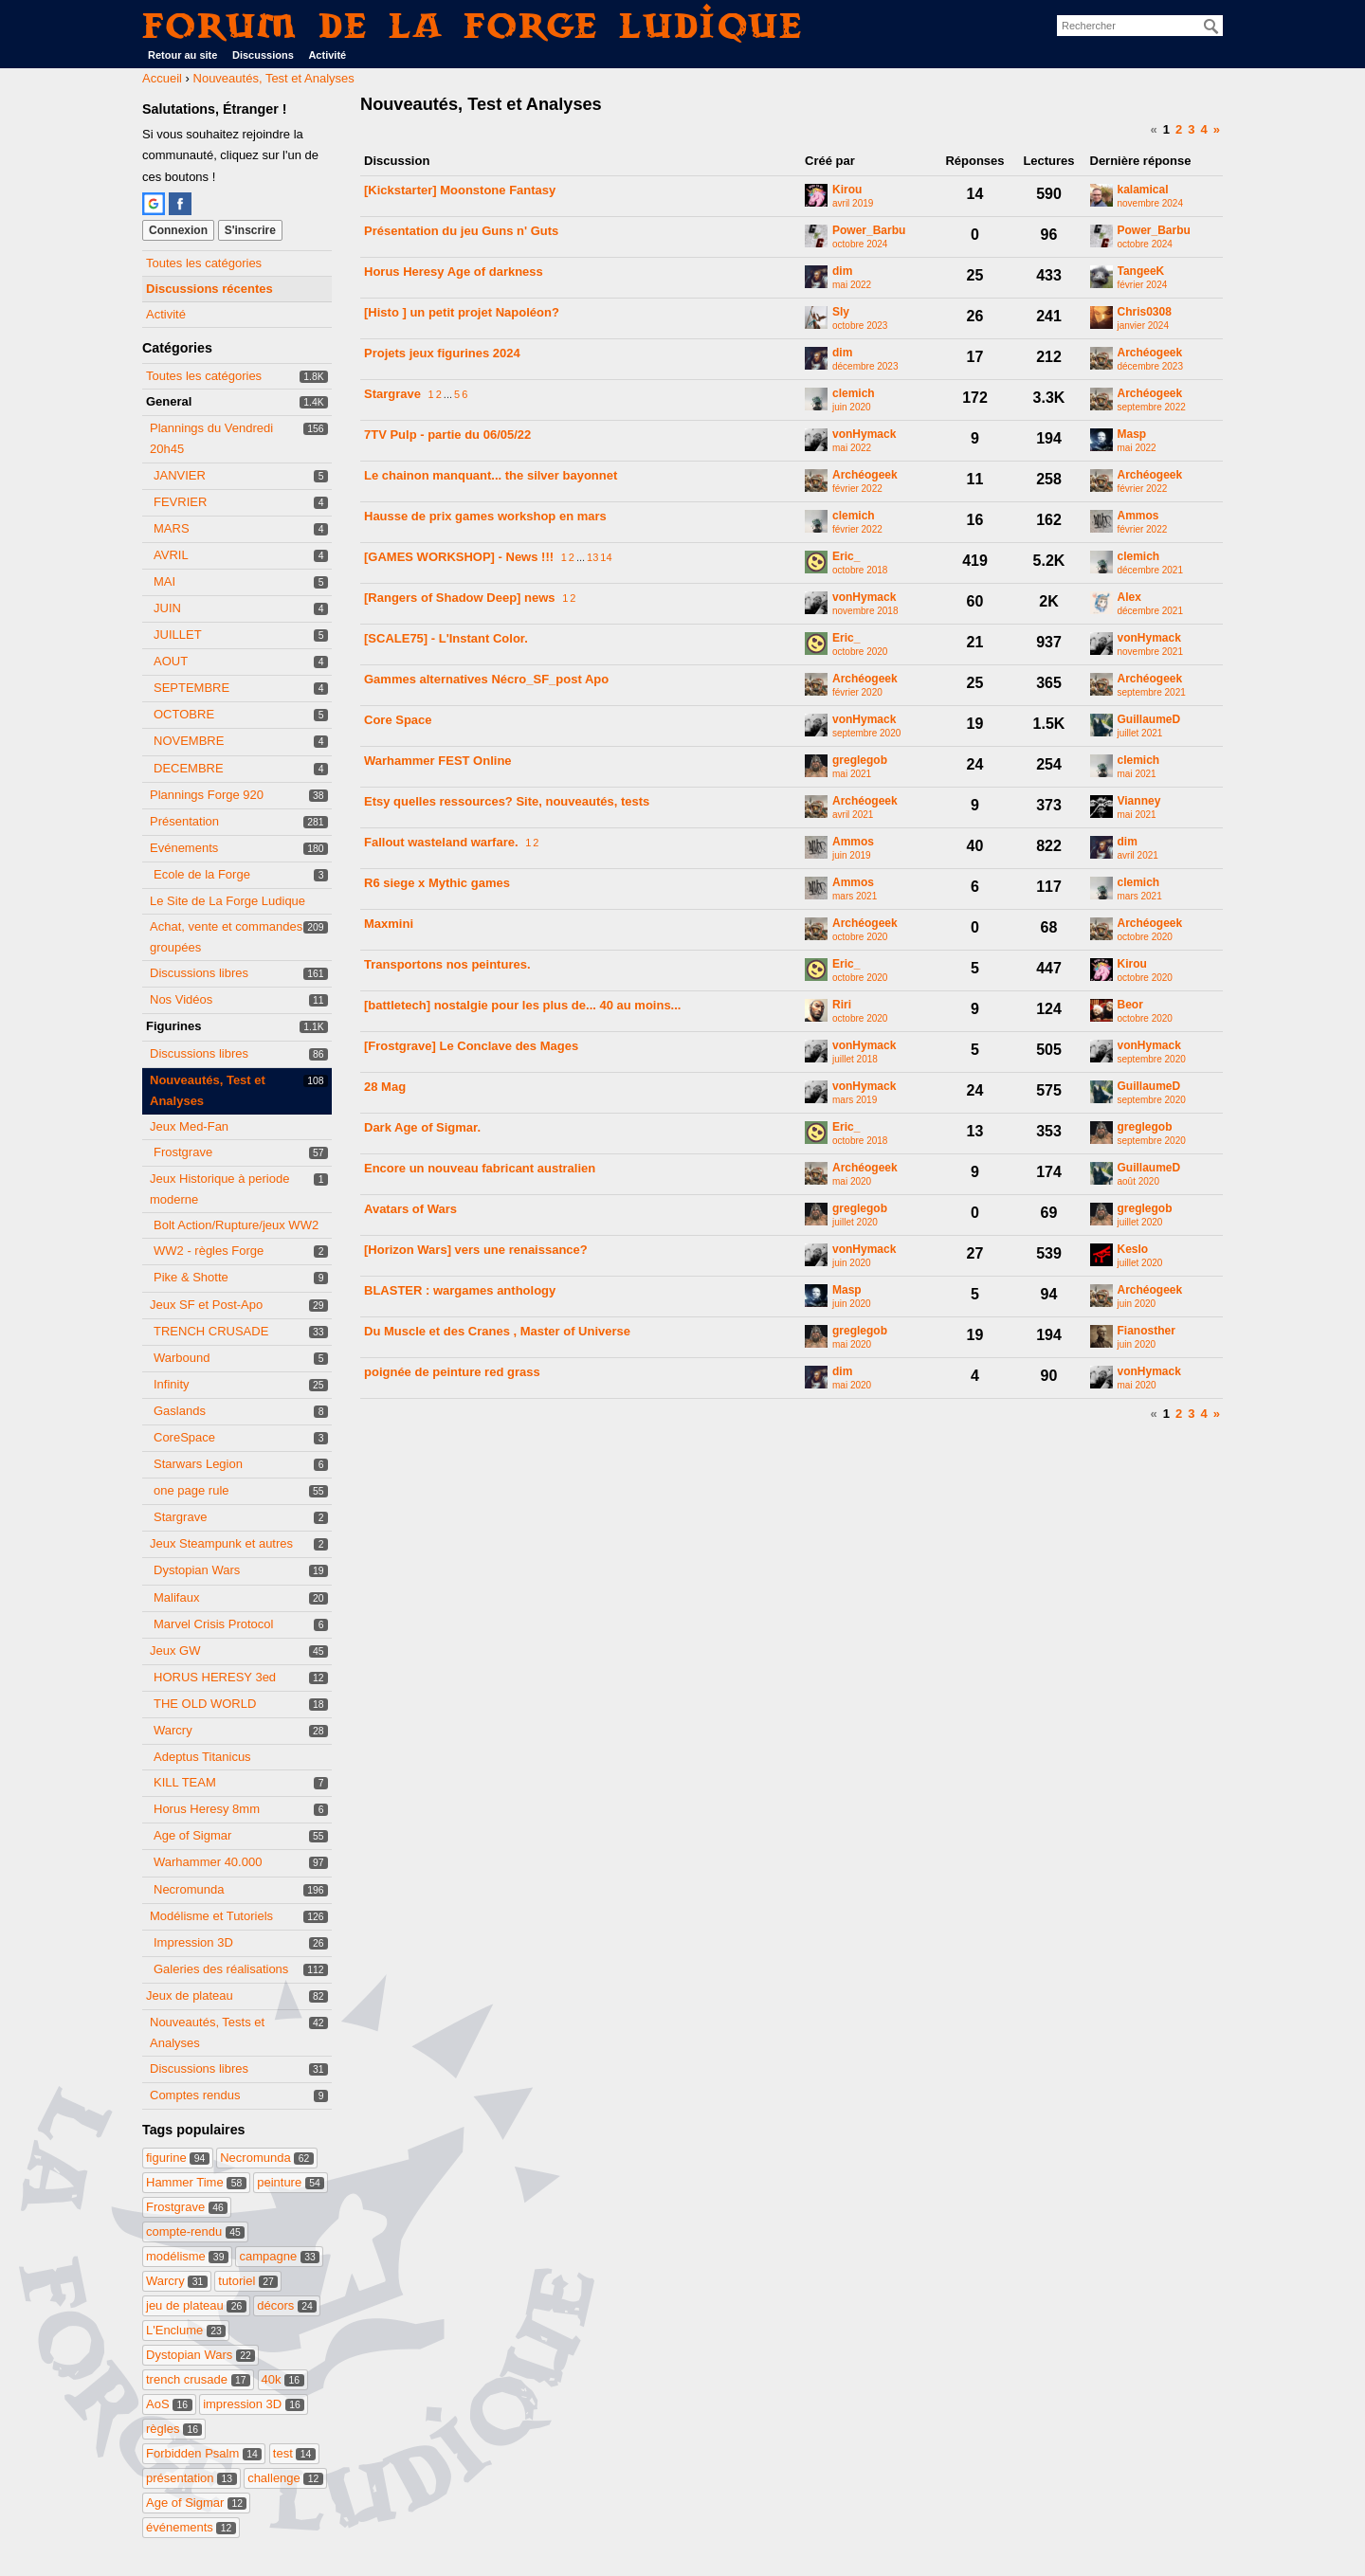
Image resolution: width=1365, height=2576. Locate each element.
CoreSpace (184, 1437)
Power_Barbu (868, 231)
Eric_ (846, 557)
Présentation (184, 821)
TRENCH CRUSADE (211, 1331)
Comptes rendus (195, 2095)
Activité (327, 55)
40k (283, 2379)
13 (592, 557)
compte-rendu (195, 2231)
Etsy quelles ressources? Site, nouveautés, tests (506, 801)
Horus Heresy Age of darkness (453, 271)
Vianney (1139, 801)
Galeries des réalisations (221, 1969)
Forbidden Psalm (204, 2453)
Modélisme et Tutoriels (211, 1916)
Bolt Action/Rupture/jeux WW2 (236, 1225)
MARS (172, 528)
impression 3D (253, 2404)
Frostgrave (183, 1152)
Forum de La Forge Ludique (473, 25)
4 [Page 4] (1204, 129)
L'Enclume (186, 2330)
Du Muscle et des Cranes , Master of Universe (497, 1331)
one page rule (191, 1490)
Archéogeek (1150, 353)
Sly (840, 312)
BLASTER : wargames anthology (459, 1290)
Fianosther (1146, 1331)
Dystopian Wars (197, 1570)
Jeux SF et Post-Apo (206, 1304)
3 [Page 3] (1191, 129)
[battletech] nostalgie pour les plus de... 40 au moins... (522, 1005)
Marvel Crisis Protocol (213, 1624)
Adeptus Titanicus (202, 1757)
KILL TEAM (185, 1782)
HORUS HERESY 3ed (215, 1677)
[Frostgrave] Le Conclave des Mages (471, 1046)
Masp (1132, 434)
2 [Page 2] (1178, 129)
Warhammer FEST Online (438, 760)
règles (174, 2429)
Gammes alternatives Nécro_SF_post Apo (486, 679)
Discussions (263, 55)
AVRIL (171, 555)
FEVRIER (180, 502)
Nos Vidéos (181, 999)
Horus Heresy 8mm (207, 1809)
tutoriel (248, 2281)
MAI (164, 581)
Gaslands (180, 1411)
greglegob (859, 760)
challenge (285, 2478)
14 (605, 557)
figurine (177, 2157)
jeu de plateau (196, 2305)
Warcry (173, 1730)
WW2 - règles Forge (209, 1250)
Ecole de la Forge (202, 874)
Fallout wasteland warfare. (441, 842)
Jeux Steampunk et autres (221, 1543)
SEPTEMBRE (191, 687)
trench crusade (198, 2379)
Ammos (1138, 516)
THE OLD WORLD (205, 1703)
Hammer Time (196, 2182)
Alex (1129, 597)
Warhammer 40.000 (208, 1862)
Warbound (182, 1358)
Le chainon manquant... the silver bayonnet (490, 475)
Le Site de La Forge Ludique (227, 901)
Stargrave (180, 1517)
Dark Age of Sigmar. (422, 1127)
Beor (1130, 1005)
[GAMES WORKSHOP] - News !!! (459, 557)
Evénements (184, 848)
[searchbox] (1140, 25)
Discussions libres (199, 973)
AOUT (171, 661)
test (294, 2453)
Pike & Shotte (191, 1277)
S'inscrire (250, 230)
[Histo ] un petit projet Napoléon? (461, 312)
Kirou (847, 190)
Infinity (172, 1384)
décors (287, 2305)
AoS (169, 2404)
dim (842, 271)
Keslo (1133, 1249)
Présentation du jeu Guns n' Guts (461, 231)
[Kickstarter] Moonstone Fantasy (459, 190)
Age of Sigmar (192, 1835)
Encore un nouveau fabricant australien (479, 1168)
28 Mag (385, 1086)
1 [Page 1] (1166, 129)
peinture (290, 2182)
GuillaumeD (1149, 720)
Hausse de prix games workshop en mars (485, 516)
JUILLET (178, 634)
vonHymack (864, 434)
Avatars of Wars (410, 1209)
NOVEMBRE (189, 741)
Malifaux (176, 1597)
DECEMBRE (189, 768)
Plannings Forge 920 (207, 795)
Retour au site (182, 55)
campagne (279, 2256)
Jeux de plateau (189, 1995)
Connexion (178, 230)
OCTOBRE (184, 714)
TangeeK (1141, 271)
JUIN (167, 608)
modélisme (187, 2256)
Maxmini (388, 923)
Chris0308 (1145, 312)
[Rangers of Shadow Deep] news (459, 597)
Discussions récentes (209, 288)
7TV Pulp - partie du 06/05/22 (447, 434)
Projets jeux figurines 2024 (442, 353)
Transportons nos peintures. (447, 964)
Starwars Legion (198, 1464)
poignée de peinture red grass (452, 1372)
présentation (191, 2478)
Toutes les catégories (204, 263)
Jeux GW (175, 1650)
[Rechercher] (1211, 26)
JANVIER (180, 475)
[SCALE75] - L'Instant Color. (446, 638)
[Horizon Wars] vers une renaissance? (476, 1250)
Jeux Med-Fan (189, 1126)
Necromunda (189, 1889)
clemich (853, 394)
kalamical (1143, 190)
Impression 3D (193, 1942)
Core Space (398, 720)
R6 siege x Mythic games (437, 883)
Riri (841, 1005)
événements (191, 2527)
